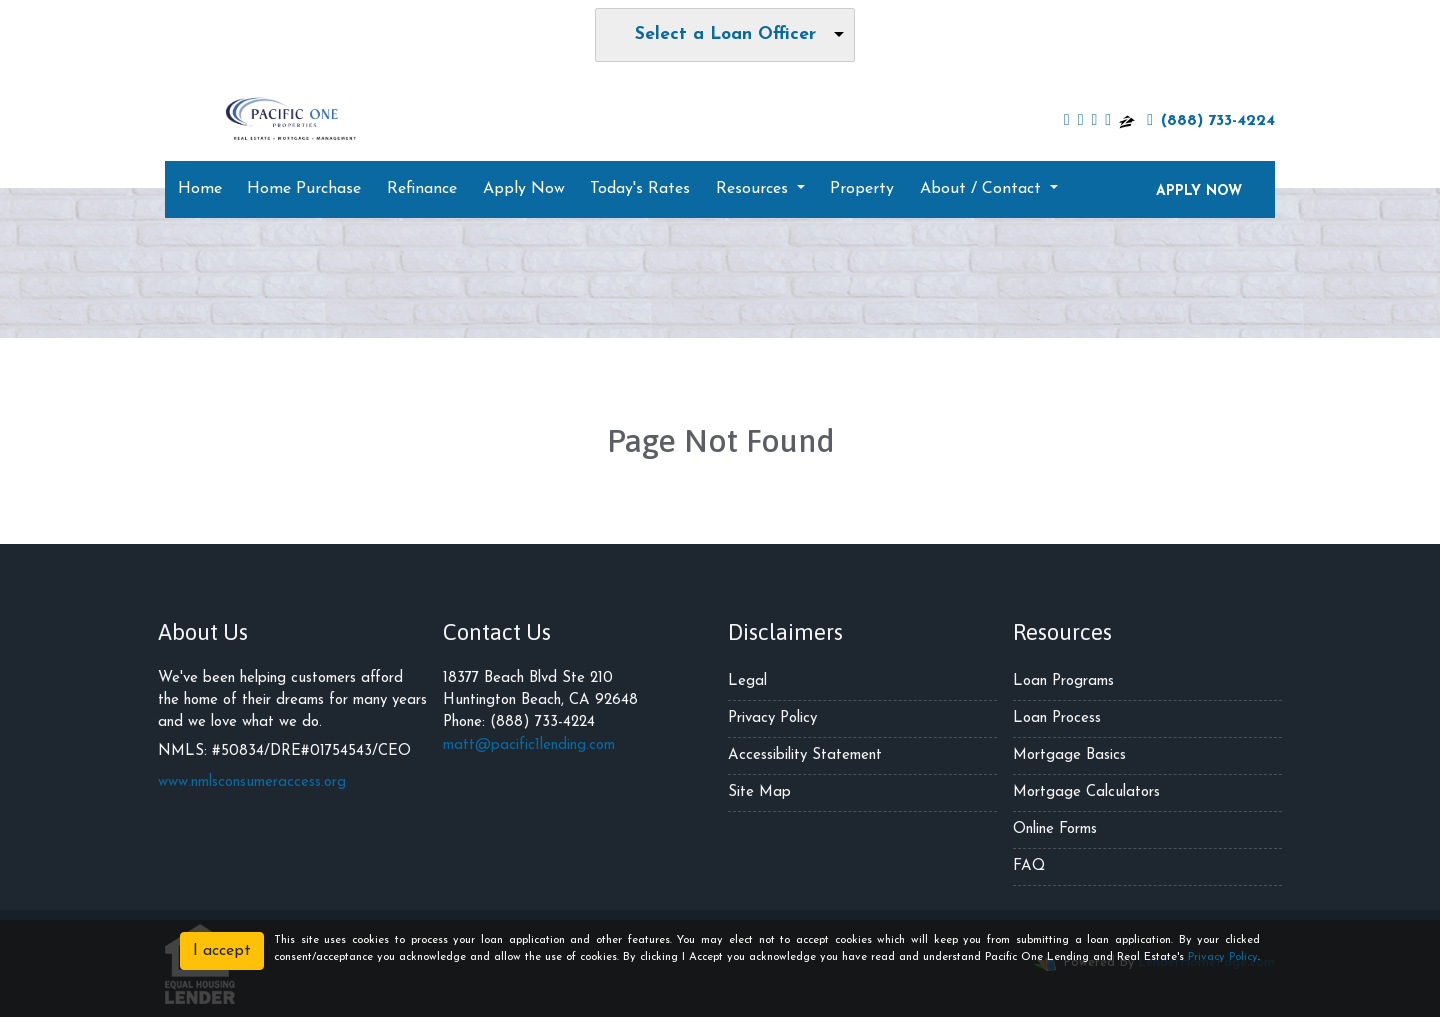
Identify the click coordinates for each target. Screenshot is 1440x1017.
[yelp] (1108, 121)
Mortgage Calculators (1086, 792)
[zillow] (1127, 121)
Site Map (759, 792)
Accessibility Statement (805, 755)
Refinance (422, 189)
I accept (222, 951)
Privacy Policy (772, 718)
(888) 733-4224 (1211, 120)
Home (200, 189)
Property (862, 189)
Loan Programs (1063, 681)
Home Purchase (304, 189)
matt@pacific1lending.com (529, 745)
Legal (747, 681)
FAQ (1029, 866)
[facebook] (1067, 121)
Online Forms (1055, 829)
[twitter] (1081, 121)
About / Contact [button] (983, 189)
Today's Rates (640, 189)
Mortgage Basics (1069, 755)
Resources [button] (754, 189)
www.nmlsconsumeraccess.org (252, 782)
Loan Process (1057, 718)
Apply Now (524, 189)
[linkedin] (1094, 121)
